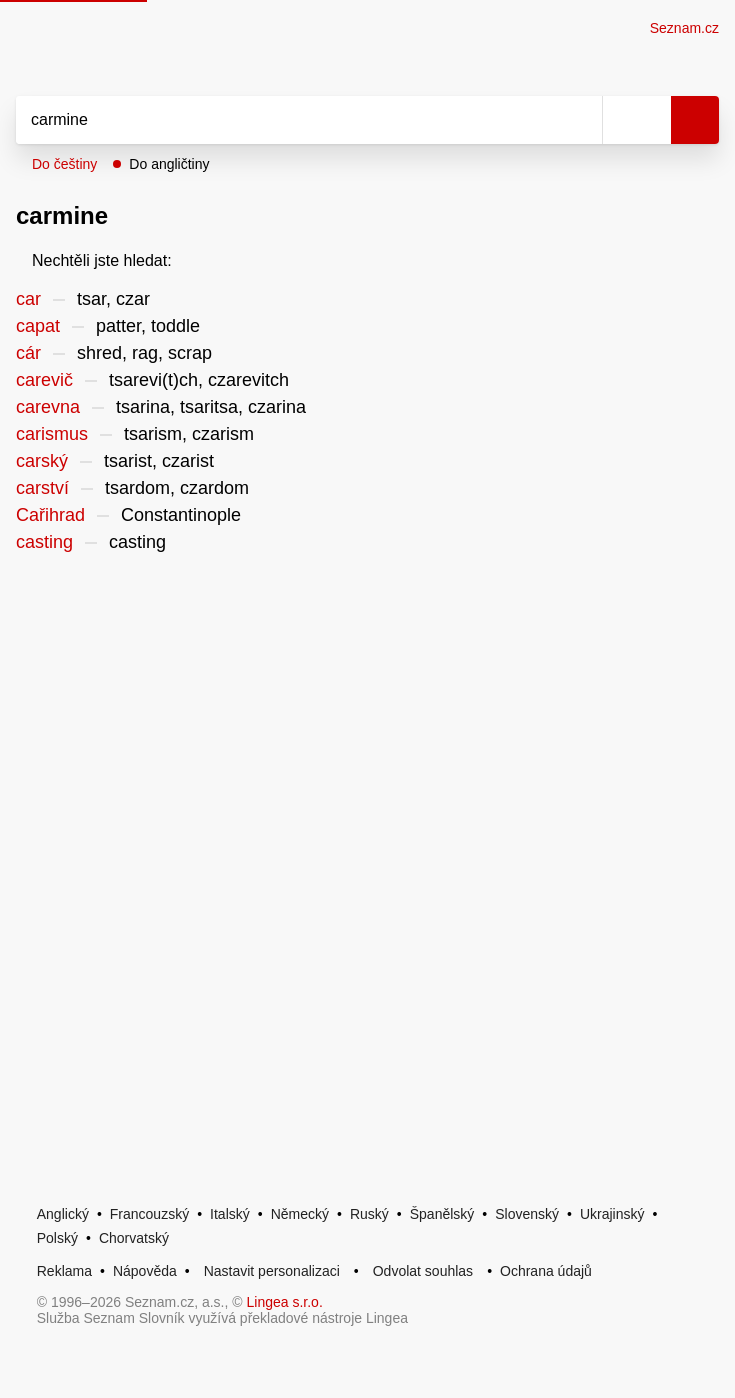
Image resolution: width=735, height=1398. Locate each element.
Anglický (63, 1214)
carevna (48, 407)
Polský (57, 1238)
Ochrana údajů (546, 1271)
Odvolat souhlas (423, 1271)
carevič (44, 380)
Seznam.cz (684, 28)
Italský (230, 1214)
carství (42, 488)
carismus (52, 434)
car (28, 299)
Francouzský (149, 1214)
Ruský (369, 1214)
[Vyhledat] (287, 120)
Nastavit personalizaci (272, 1271)
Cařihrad (50, 515)
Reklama (64, 1271)
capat (38, 326)
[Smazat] (580, 120)
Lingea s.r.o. (285, 1302)
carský (42, 461)
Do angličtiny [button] (169, 164)
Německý (300, 1214)
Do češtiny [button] (64, 164)
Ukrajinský (612, 1214)
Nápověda (145, 1271)
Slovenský (527, 1214)
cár (28, 353)
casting (44, 542)
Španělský (442, 1214)
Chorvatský (134, 1238)
